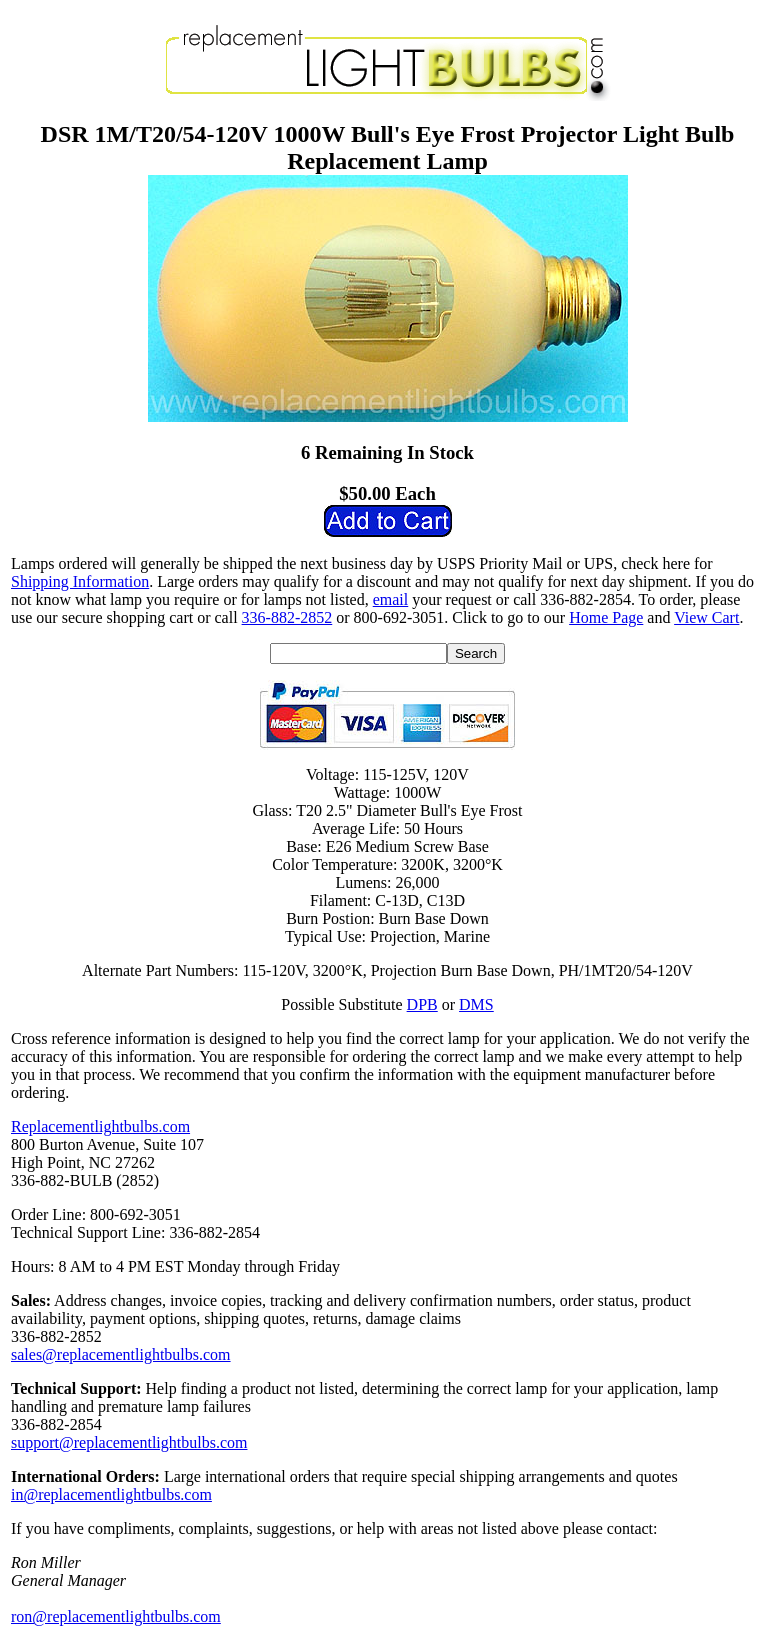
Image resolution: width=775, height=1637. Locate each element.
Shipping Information (80, 581)
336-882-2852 (287, 617)
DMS (476, 1004)
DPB (422, 1004)
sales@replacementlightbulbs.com (121, 1354)
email (391, 599)
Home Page (606, 617)
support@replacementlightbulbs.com (129, 1442)
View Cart (706, 617)
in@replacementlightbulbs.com (111, 1494)
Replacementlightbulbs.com (100, 1126)
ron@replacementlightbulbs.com (116, 1616)
